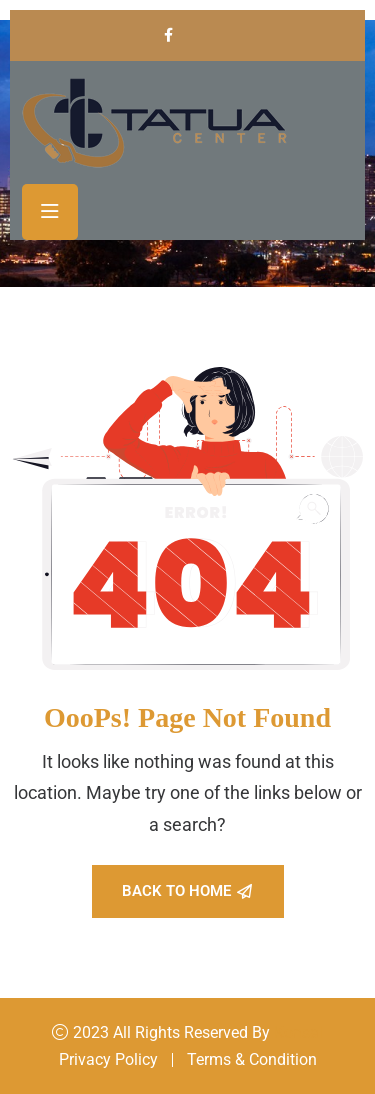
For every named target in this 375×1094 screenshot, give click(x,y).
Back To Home (187, 891)
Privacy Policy (108, 1059)
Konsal (298, 1032)
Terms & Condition (252, 1059)
